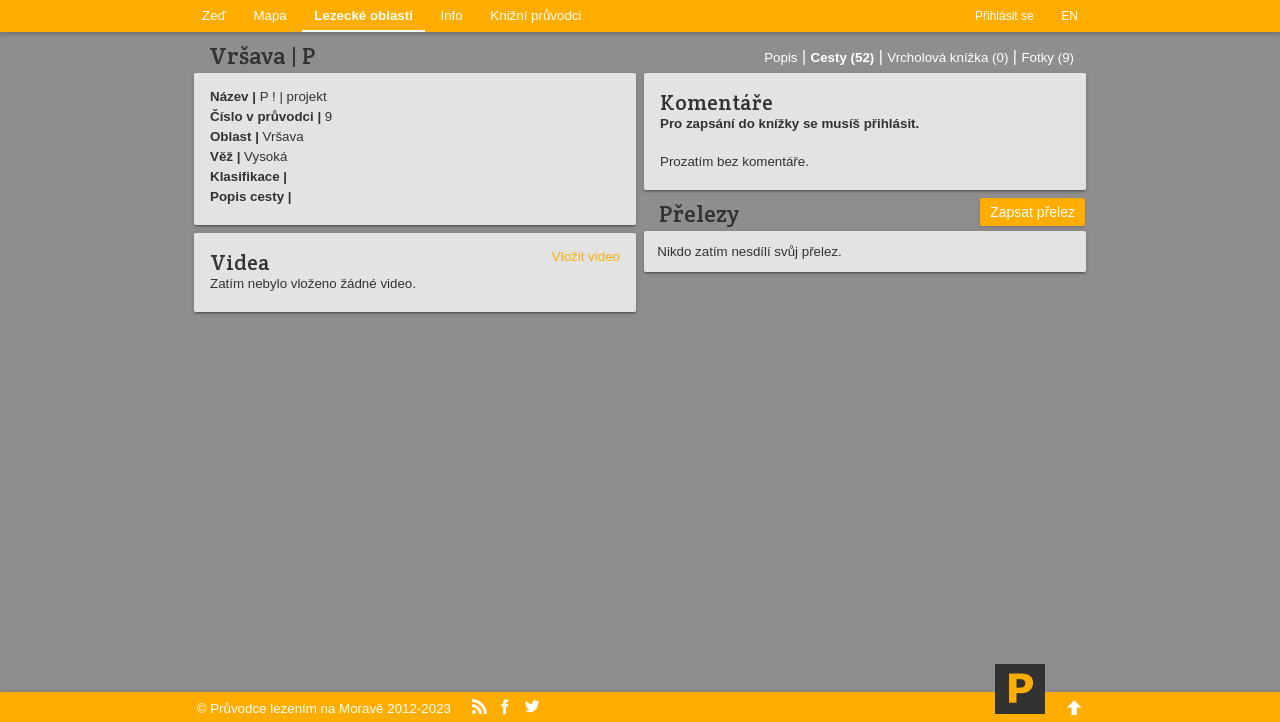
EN (1069, 16)
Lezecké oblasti (363, 15)
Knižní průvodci (535, 15)
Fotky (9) (1047, 57)
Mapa (269, 15)
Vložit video (586, 256)
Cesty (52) (843, 57)
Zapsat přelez (1032, 212)
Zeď (214, 15)
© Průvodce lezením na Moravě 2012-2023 (324, 708)
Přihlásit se (1004, 16)
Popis (780, 57)
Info (452, 15)
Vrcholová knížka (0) (947, 57)
